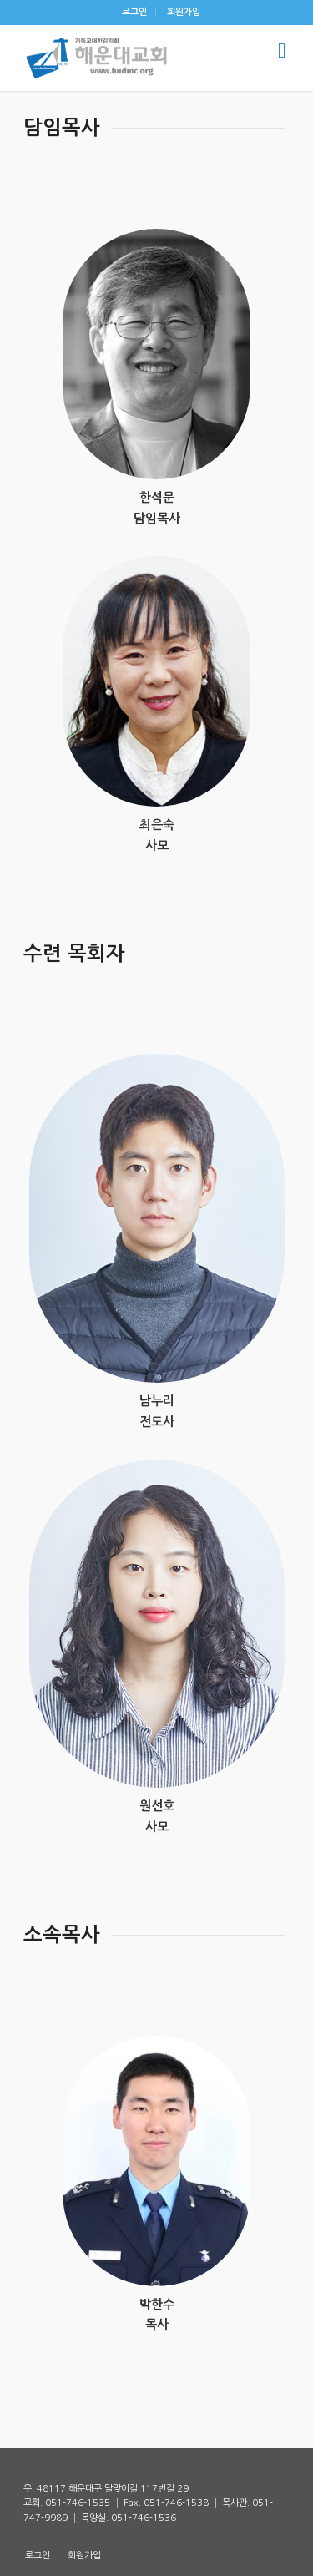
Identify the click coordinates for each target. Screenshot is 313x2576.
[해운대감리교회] (129, 57)
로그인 (134, 12)
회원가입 (183, 12)
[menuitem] (135, 12)
